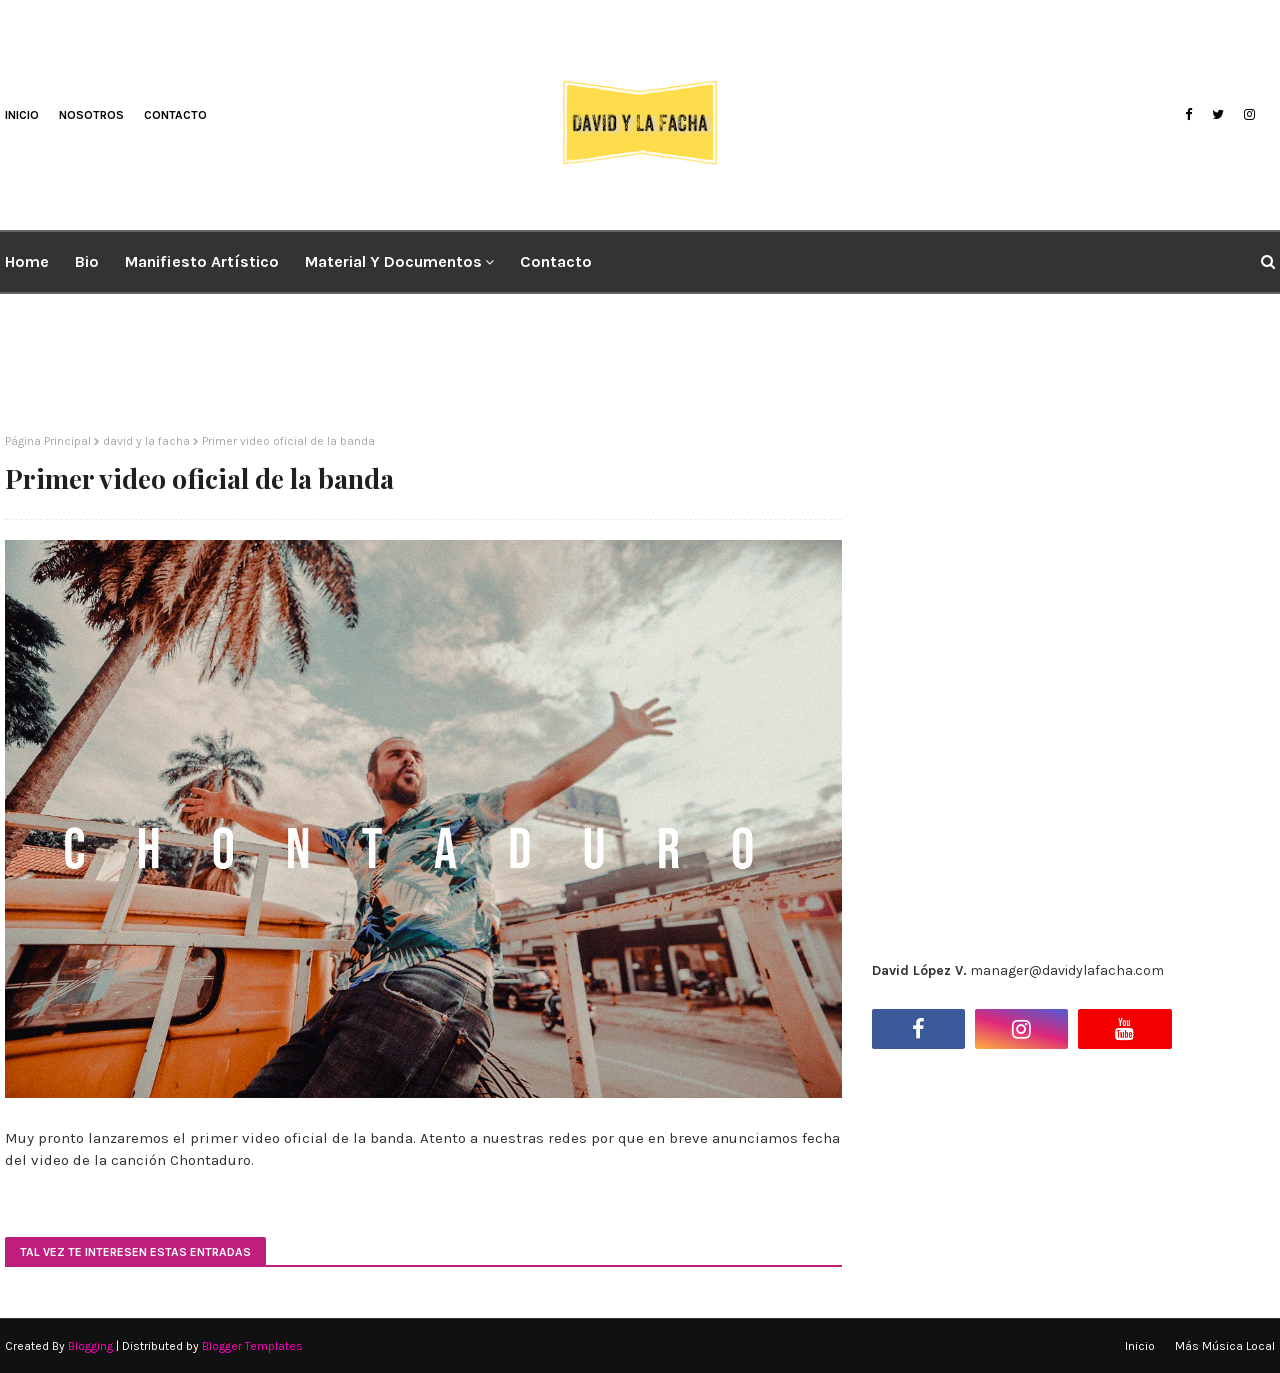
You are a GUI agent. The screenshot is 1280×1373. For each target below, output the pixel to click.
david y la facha (146, 441)
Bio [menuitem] (87, 261)
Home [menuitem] (27, 261)
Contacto (175, 115)
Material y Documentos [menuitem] (393, 261)
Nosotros (91, 115)
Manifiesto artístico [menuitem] (202, 261)
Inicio (22, 115)
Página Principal (48, 441)
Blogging (90, 1346)
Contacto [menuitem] (556, 261)
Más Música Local (1225, 1346)
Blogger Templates (252, 1346)
